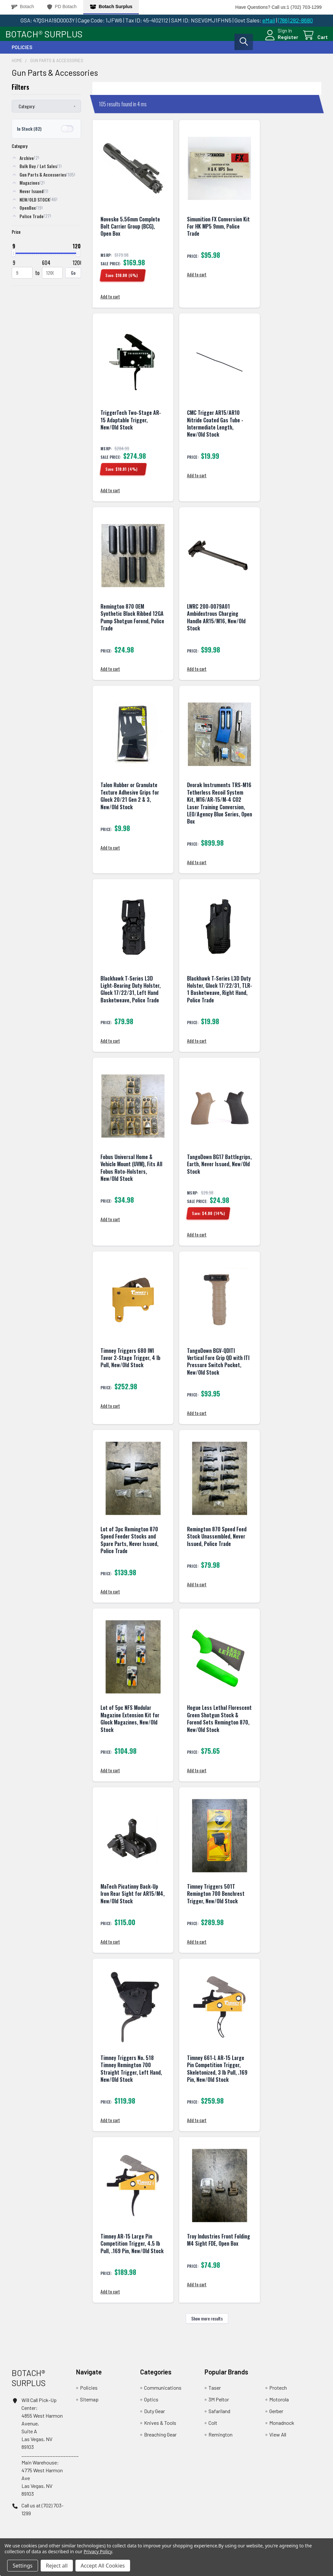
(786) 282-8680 (295, 20)
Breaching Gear (160, 2439)
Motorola (279, 2404)
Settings (23, 2565)
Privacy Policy (98, 2551)
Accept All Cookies (103, 2565)
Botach (22, 6)
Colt (212, 2427)
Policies (22, 52)
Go (73, 277)
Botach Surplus (111, 6)
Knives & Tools (160, 2427)
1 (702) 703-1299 (304, 7)
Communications (162, 2392)
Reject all (57, 2565)
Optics (151, 2404)
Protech (278, 2392)
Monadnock (281, 2427)
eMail (268, 20)
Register (281, 40)
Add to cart (110, 301)
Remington (220, 2439)
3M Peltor (218, 2404)
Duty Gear (154, 2416)
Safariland (219, 2416)
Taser (214, 2392)
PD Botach (62, 6)
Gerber (276, 2416)
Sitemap (89, 2404)
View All (277, 2439)
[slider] (14, 258)
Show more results (207, 2323)
